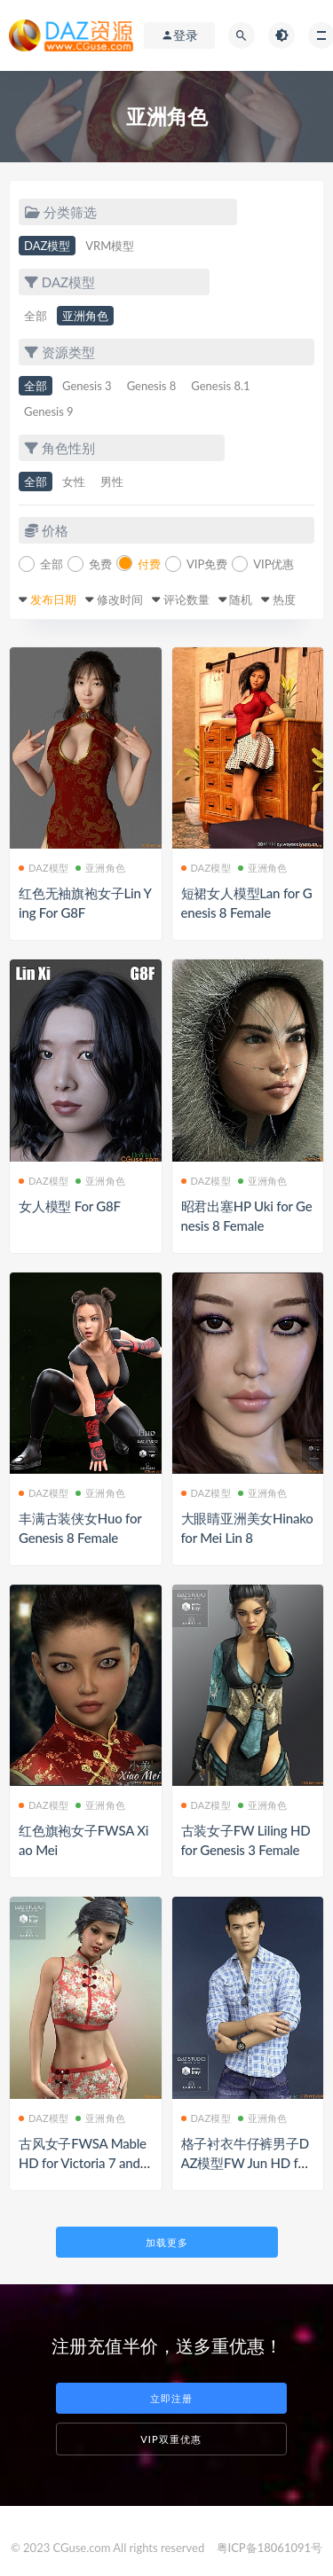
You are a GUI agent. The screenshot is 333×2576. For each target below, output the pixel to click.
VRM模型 (109, 246)
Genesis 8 (152, 386)
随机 (240, 599)
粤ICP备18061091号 (270, 2548)
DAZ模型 (47, 246)
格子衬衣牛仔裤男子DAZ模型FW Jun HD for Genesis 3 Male (245, 2162)
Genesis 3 (87, 386)
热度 (284, 599)
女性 (73, 481)
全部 (35, 316)
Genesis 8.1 (220, 386)
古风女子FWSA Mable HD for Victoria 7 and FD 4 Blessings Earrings (85, 2162)
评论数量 (186, 599)
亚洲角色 (85, 316)
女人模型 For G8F (70, 1206)
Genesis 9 (49, 411)
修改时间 (120, 599)
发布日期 (53, 599)
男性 (111, 481)
